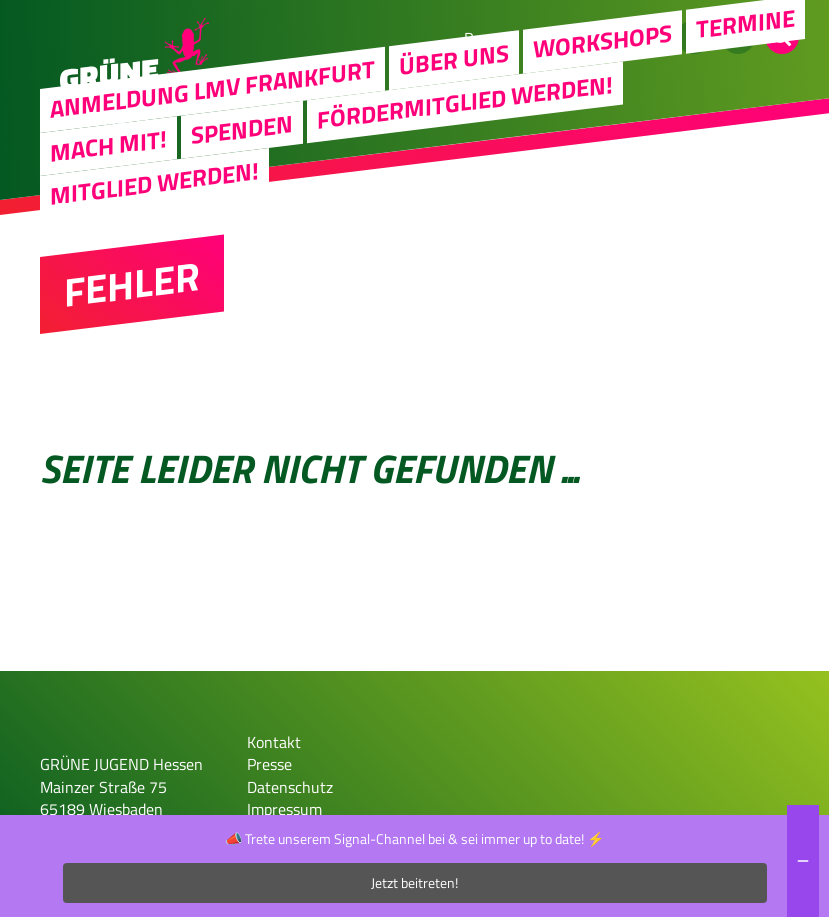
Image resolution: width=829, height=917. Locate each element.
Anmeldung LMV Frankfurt (212, 89)
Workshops (602, 41)
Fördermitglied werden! (465, 101)
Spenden (242, 129)
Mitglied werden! (154, 184)
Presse (269, 764)
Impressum (284, 809)
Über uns (454, 60)
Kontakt (274, 742)
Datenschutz (290, 787)
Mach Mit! (108, 145)
